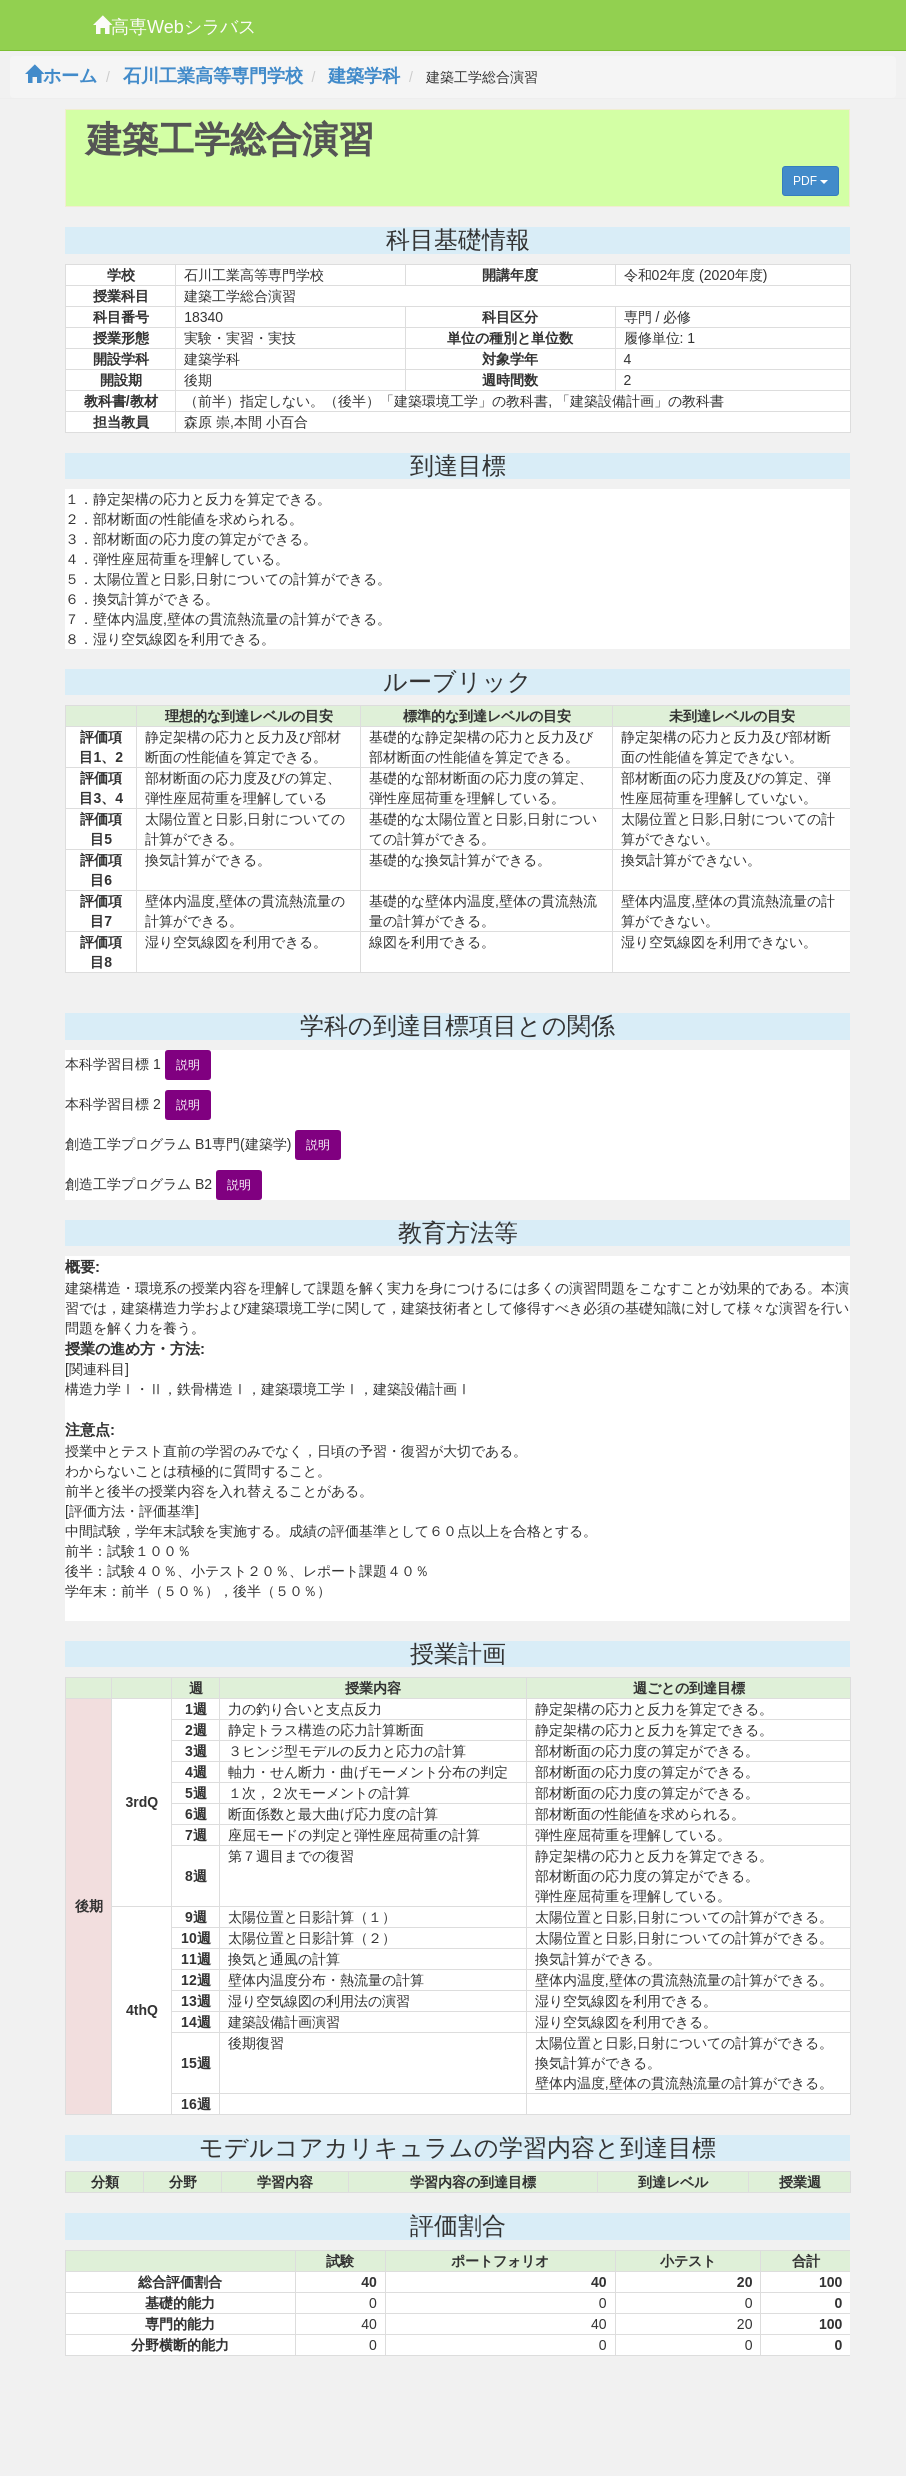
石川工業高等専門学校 (213, 76)
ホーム (61, 76)
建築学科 (364, 76)
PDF (810, 181)
